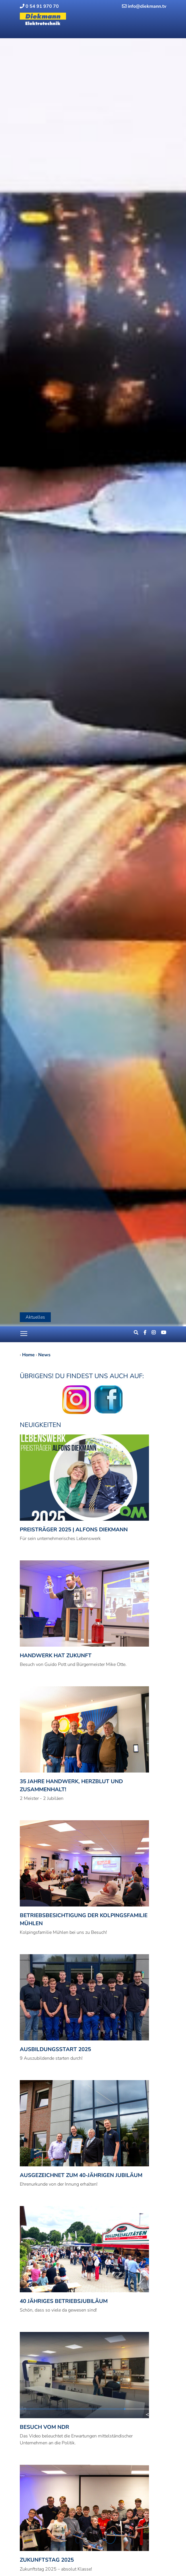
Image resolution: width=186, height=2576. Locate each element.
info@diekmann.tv (144, 6)
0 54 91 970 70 (39, 6)
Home (28, 1355)
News (44, 1355)
